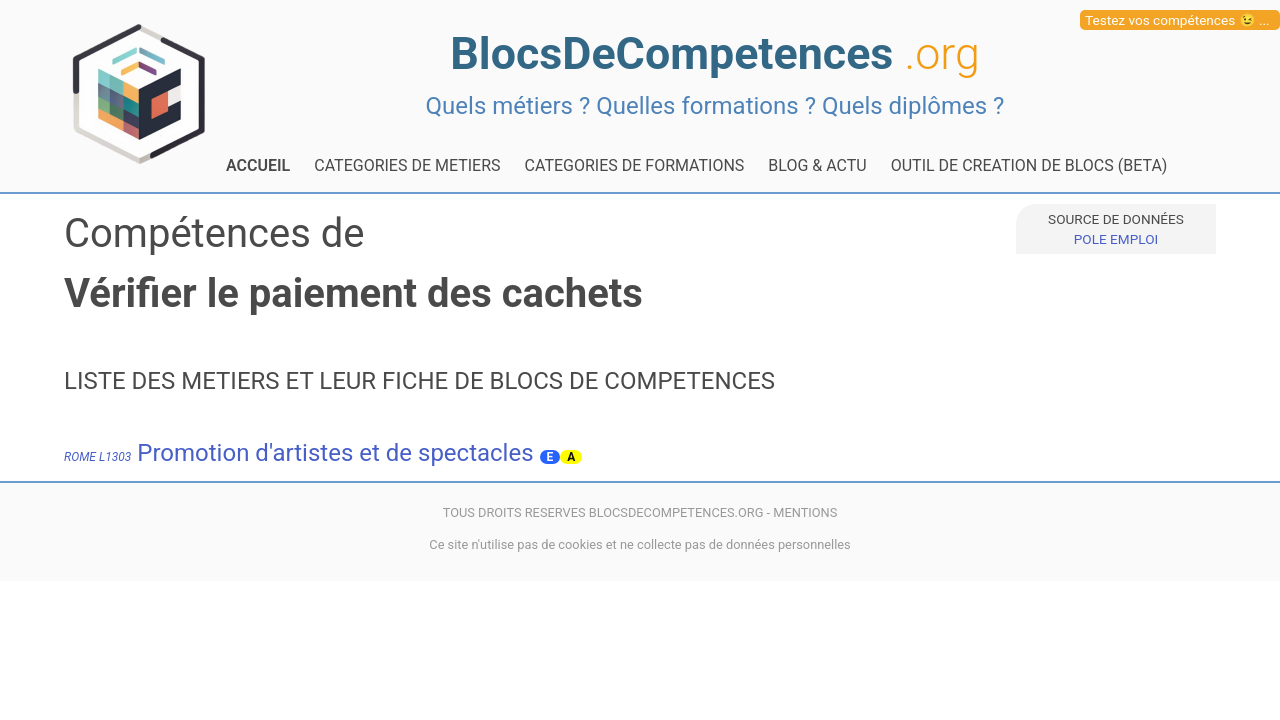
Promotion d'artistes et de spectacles (299, 453)
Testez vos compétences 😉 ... (1177, 20)
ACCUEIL (258, 165)
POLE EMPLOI (1116, 239)
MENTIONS (805, 512)
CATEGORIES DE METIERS (407, 165)
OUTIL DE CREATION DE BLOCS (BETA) (1029, 165)
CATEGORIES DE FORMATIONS (635, 165)
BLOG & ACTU (817, 165)
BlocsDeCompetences (715, 53)
